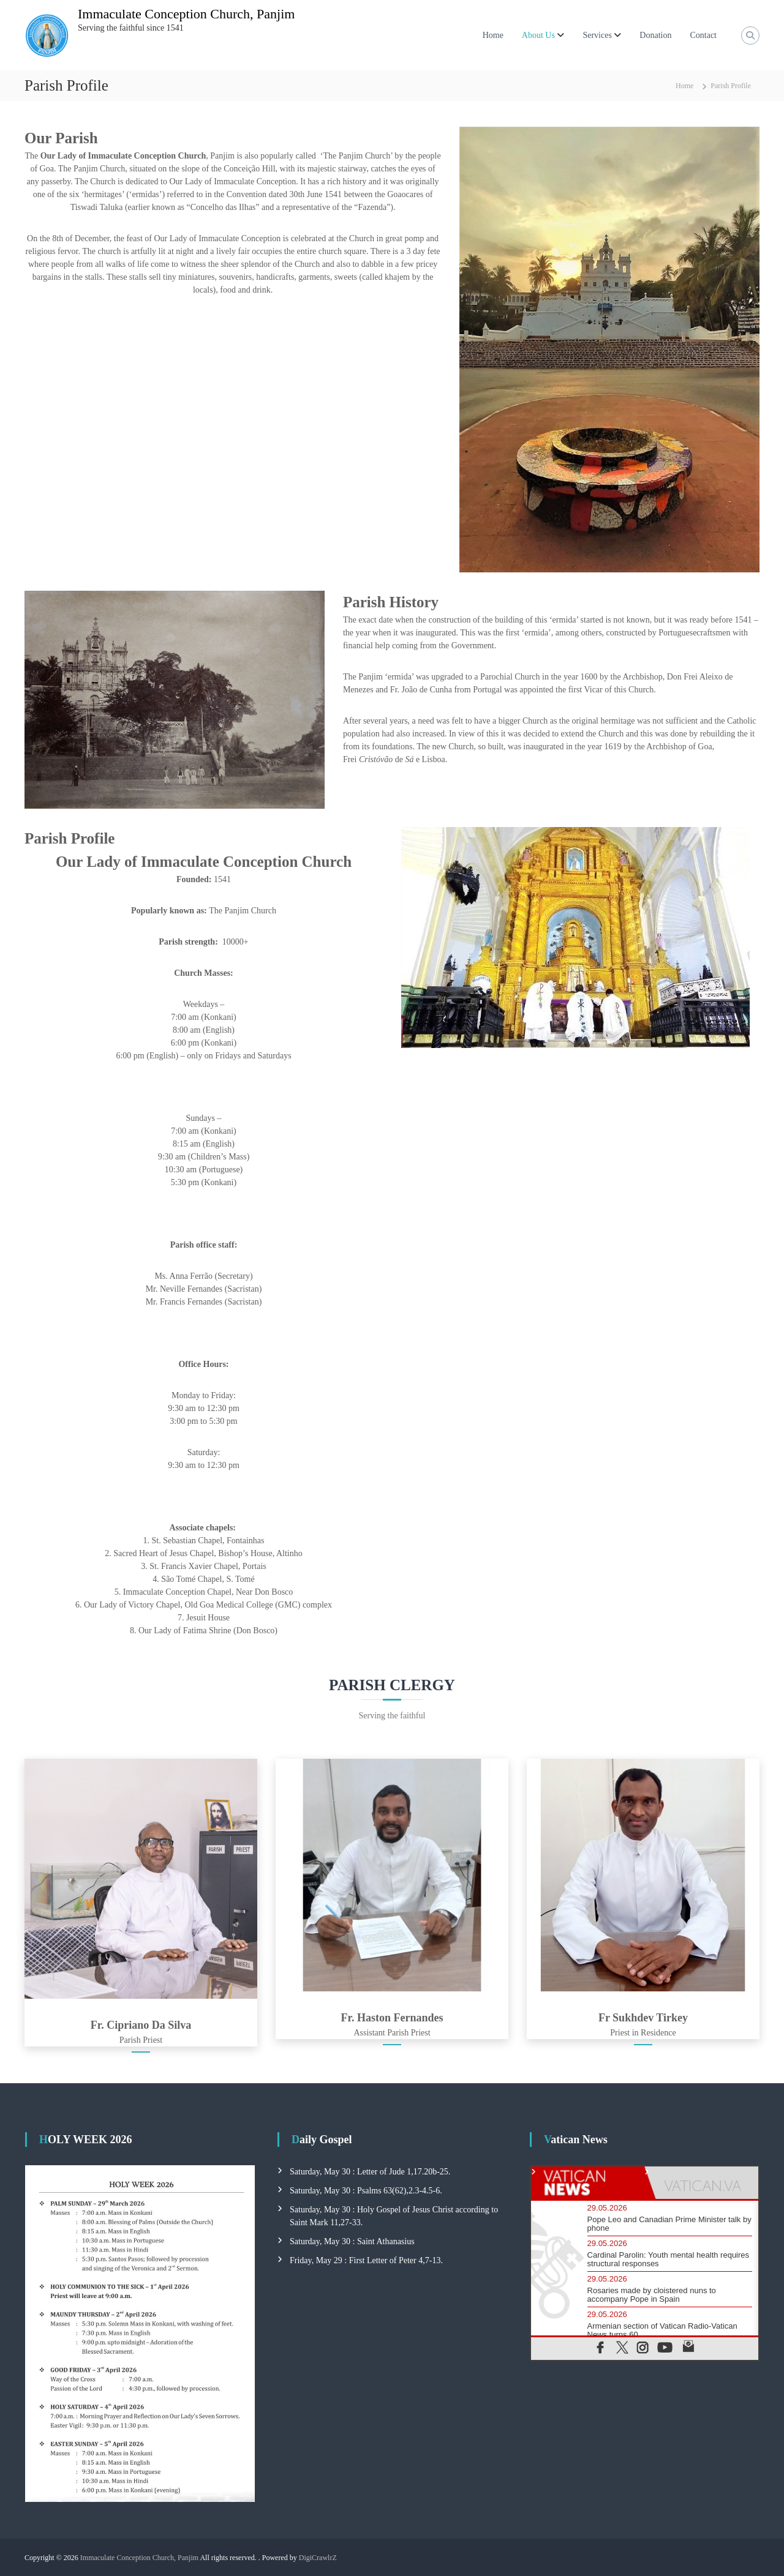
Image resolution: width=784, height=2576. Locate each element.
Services (596, 35)
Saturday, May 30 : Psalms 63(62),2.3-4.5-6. (366, 2190)
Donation (655, 35)
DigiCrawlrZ (318, 2557)
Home (493, 35)
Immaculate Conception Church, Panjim (186, 13)
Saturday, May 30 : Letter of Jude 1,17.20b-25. (370, 2171)
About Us (538, 35)
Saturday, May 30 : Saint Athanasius (352, 2241)
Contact (703, 35)
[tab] (587, 2183)
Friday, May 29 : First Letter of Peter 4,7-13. (366, 2260)
